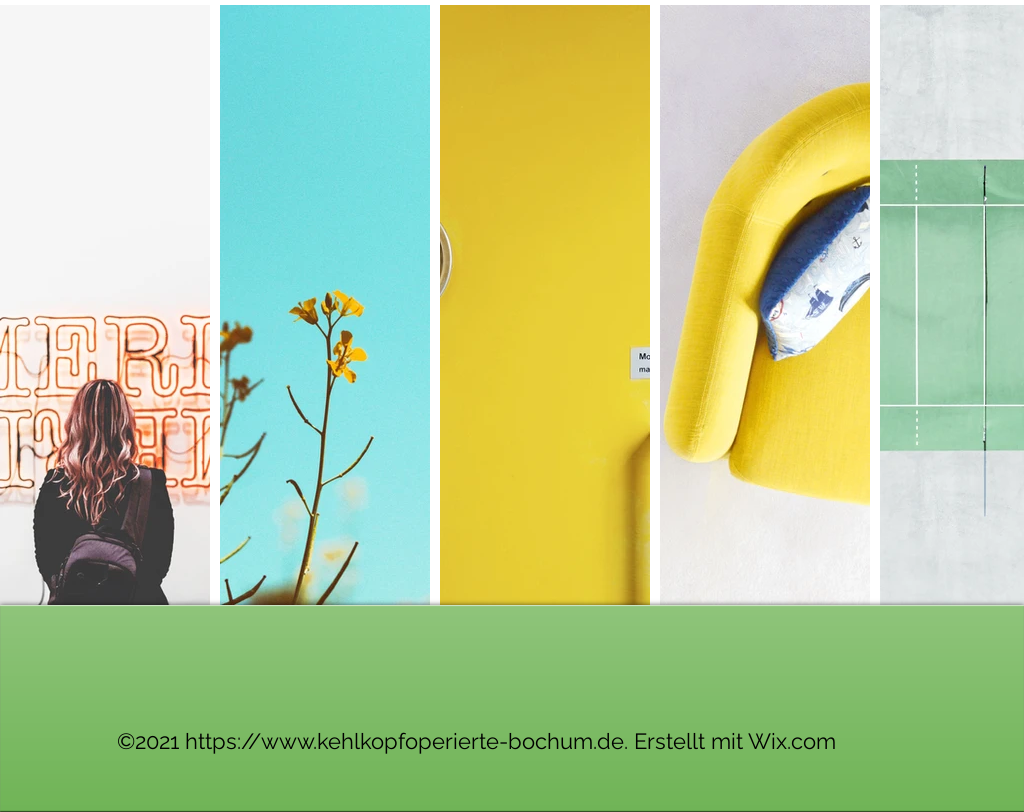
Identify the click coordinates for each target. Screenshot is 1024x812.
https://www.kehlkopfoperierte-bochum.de (404, 741)
